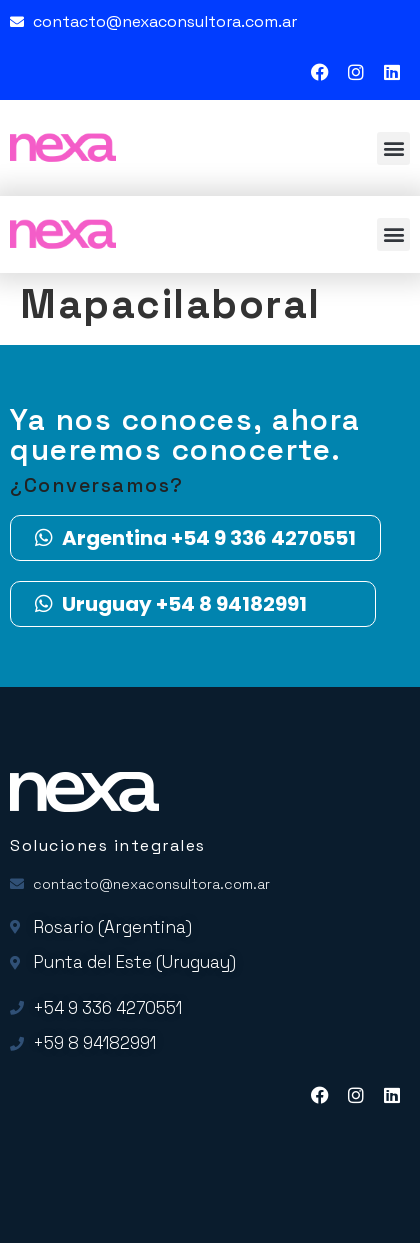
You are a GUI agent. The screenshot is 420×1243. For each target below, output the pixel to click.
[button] (393, 148)
